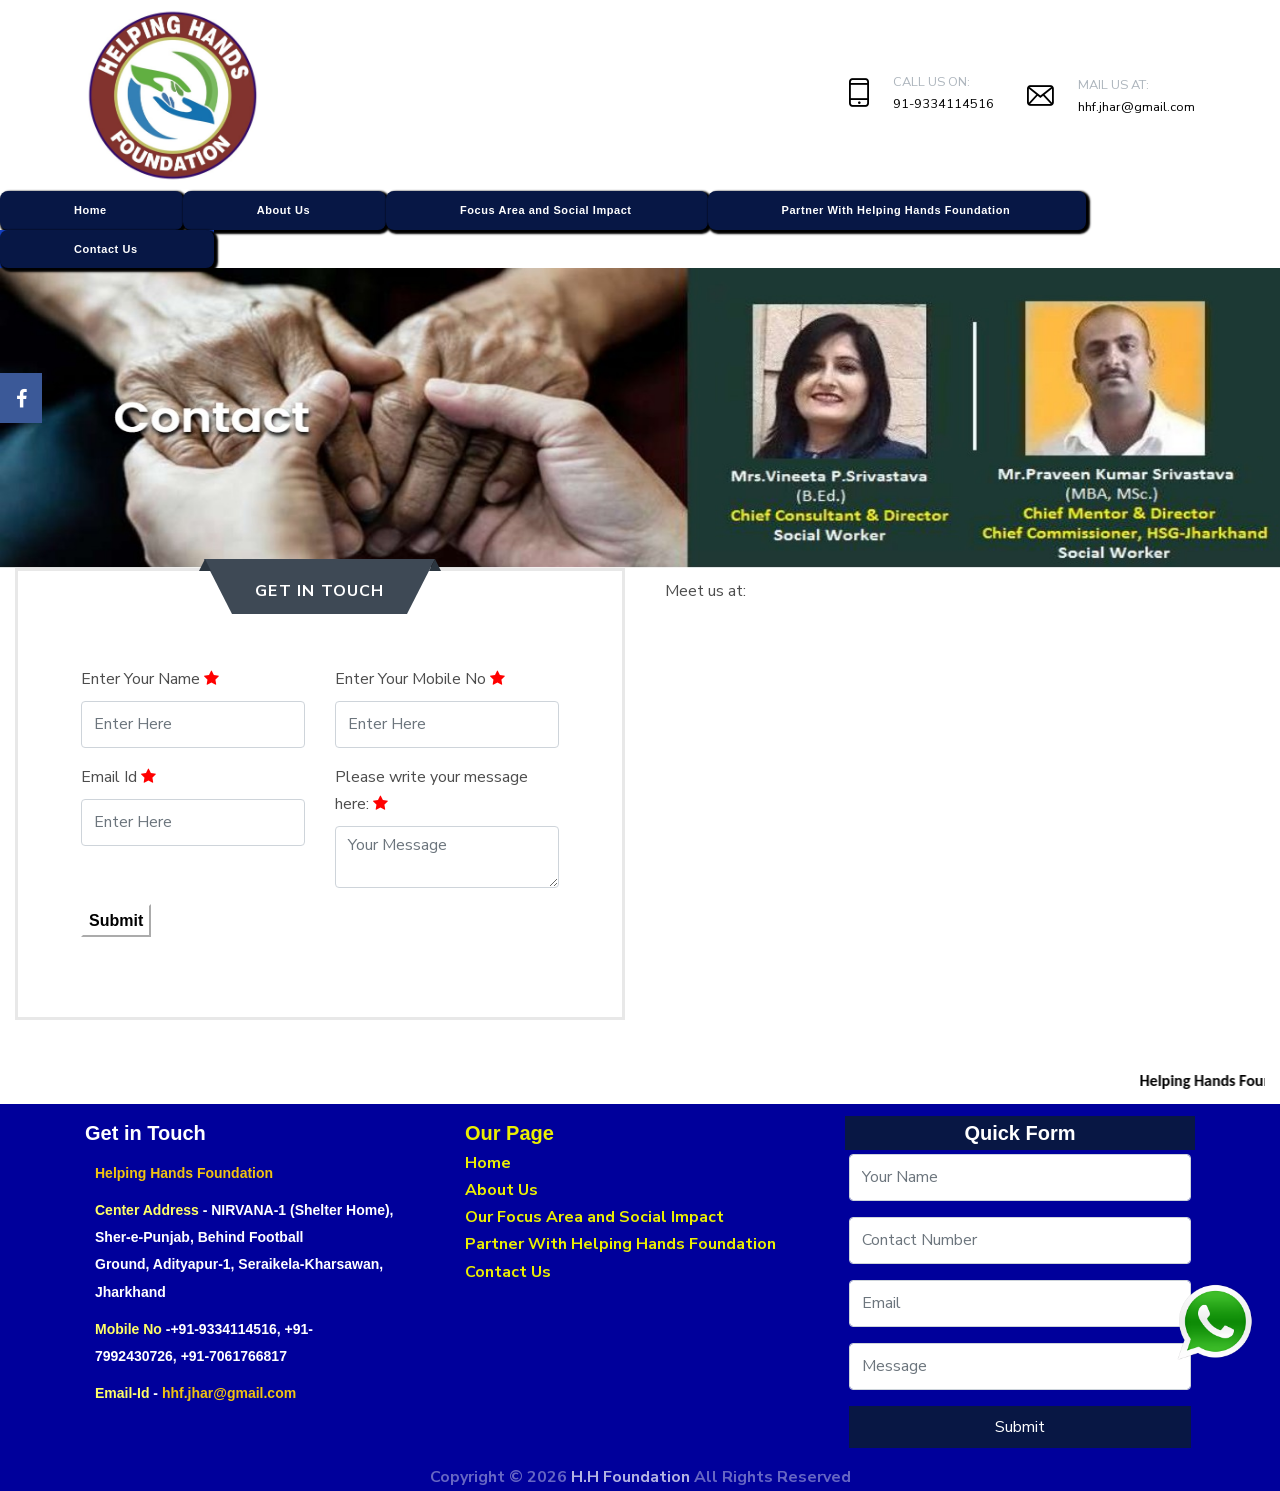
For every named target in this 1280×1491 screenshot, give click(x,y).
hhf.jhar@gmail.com (1136, 107)
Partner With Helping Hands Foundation (896, 210)
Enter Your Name (150, 679)
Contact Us (106, 249)
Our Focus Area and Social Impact (594, 1217)
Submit (116, 920)
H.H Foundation (632, 1477)
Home (90, 210)
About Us (283, 210)
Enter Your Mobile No (420, 679)
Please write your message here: (431, 790)
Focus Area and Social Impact (545, 210)
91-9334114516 (943, 104)
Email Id (118, 777)
